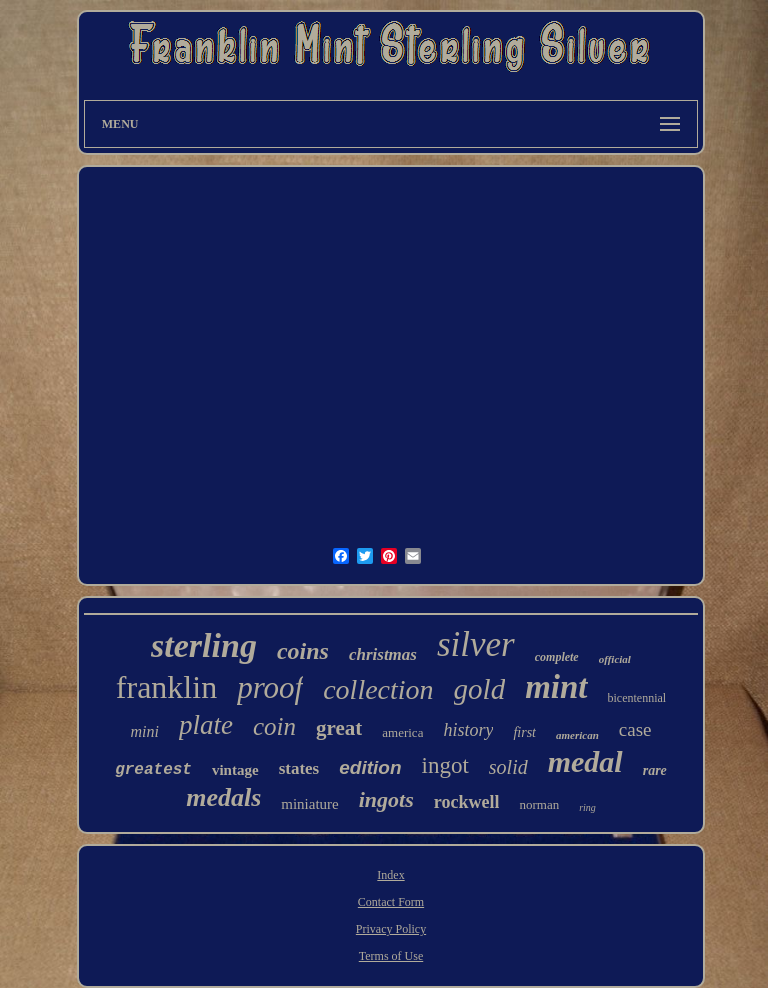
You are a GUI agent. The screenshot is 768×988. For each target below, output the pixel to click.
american (577, 735)
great (339, 728)
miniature (309, 804)
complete (557, 657)
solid (508, 767)
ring (587, 807)
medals (223, 797)
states (299, 768)
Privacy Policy (391, 929)
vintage (235, 770)
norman (539, 804)
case (635, 729)
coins (303, 651)
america (402, 732)
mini (145, 731)
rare (655, 770)
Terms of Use (391, 956)
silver (476, 644)
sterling (204, 645)
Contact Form (391, 902)
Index (390, 875)
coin (274, 726)
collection (378, 689)
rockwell (467, 802)
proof (270, 687)
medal (585, 761)
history (468, 730)
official (615, 659)
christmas (383, 654)
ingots (386, 799)
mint (556, 687)
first (524, 732)
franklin (166, 687)
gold (480, 689)
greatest (153, 770)
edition (370, 767)
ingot (445, 765)
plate (206, 725)
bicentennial (637, 698)
